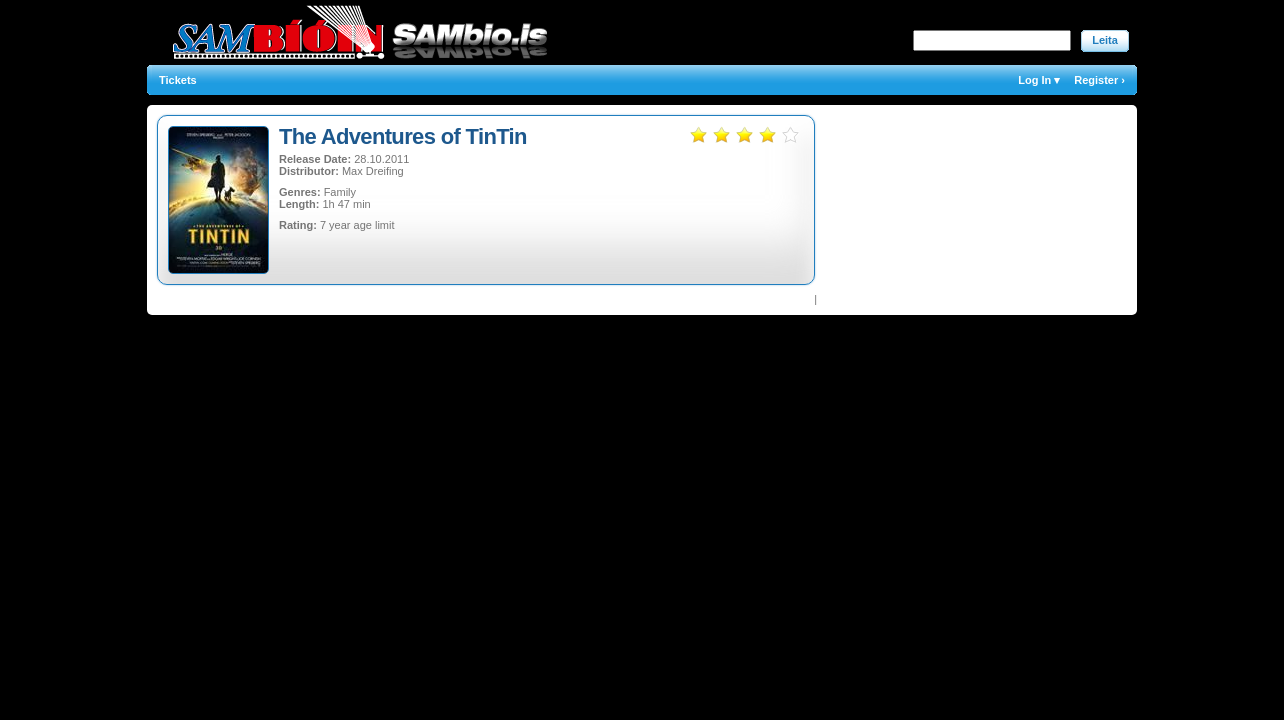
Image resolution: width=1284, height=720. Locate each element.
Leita (1105, 40)
